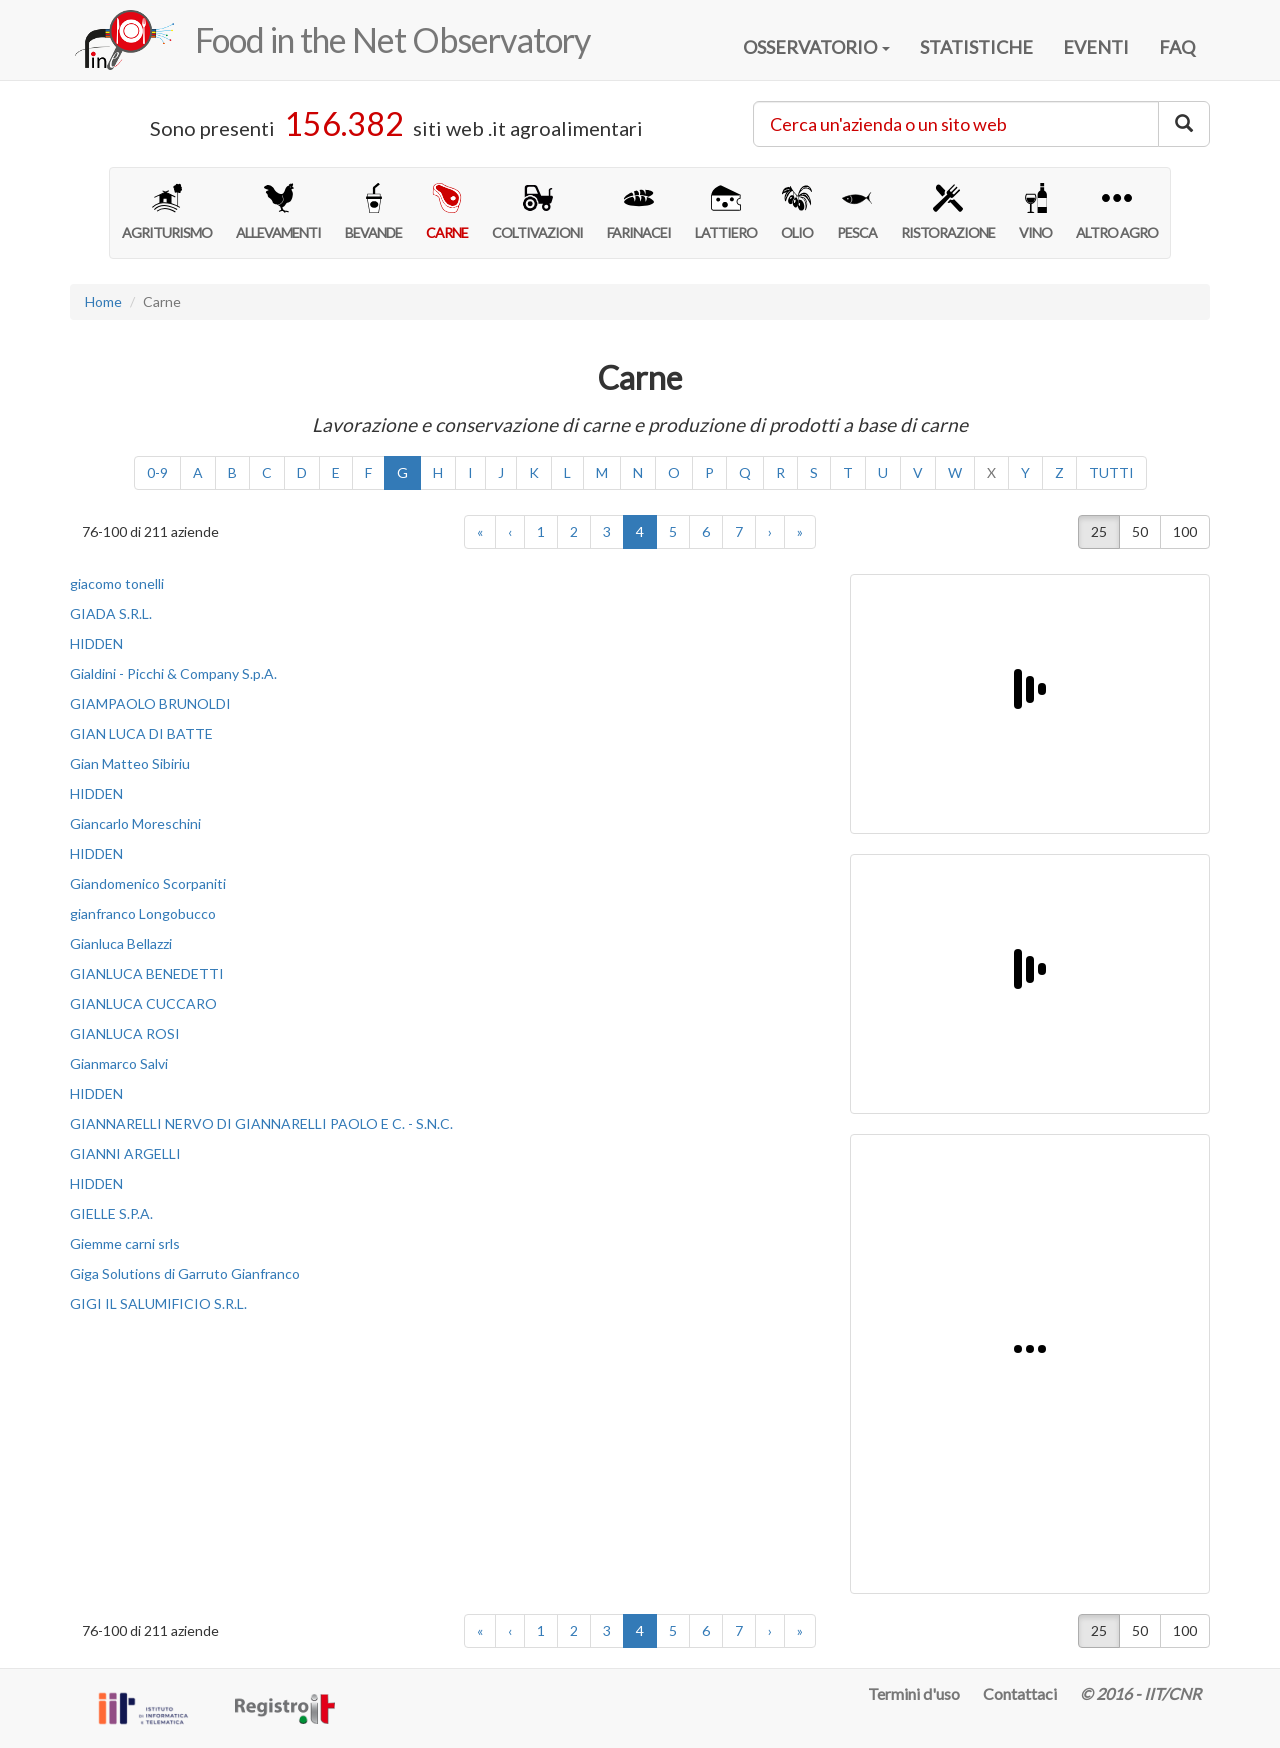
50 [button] (1140, 531)
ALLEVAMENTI (278, 212)
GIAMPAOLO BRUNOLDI (150, 703)
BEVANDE (373, 212)
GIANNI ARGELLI (125, 1153)
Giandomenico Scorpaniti (148, 883)
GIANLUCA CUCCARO (143, 1003)
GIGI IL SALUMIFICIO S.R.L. (158, 1303)
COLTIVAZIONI (537, 212)
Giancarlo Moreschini (135, 823)
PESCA (857, 212)
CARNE (447, 212)
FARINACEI (639, 212)
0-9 (157, 472)
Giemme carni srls (125, 1243)
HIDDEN (96, 643)
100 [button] (1185, 531)
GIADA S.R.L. (111, 613)
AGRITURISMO (167, 212)
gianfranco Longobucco (143, 913)
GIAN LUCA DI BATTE (141, 733)
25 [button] (1099, 531)
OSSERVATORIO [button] (816, 47)
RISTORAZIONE (948, 212)
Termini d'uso (914, 1693)
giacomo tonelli (117, 583)
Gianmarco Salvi (119, 1063)
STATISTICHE (976, 47)
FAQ (1177, 47)
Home (103, 301)
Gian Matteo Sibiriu (130, 763)
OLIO (797, 212)
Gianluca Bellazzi (121, 943)
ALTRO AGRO (1117, 212)
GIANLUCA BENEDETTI (147, 973)
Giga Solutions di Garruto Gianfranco (185, 1273)
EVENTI (1096, 47)
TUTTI (1111, 472)
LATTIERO (726, 212)
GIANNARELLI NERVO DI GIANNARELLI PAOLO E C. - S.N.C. (261, 1123)
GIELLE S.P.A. (111, 1213)
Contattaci (1020, 1693)
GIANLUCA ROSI (125, 1033)
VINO (1035, 212)
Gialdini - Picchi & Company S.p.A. (173, 673)
